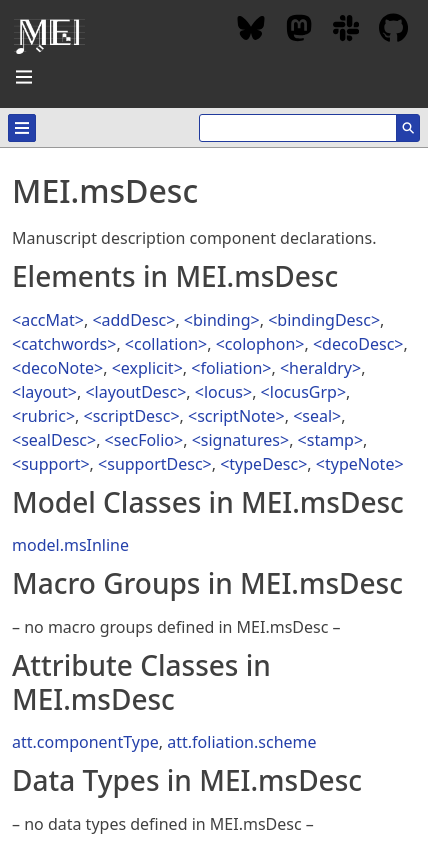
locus (223, 392)
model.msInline (70, 545)
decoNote (57, 368)
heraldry (320, 368)
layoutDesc (136, 392)
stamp (330, 440)
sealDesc (54, 440)
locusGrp (303, 392)
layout (44, 392)
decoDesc (358, 344)
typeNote (359, 464)
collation (166, 344)
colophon (260, 344)
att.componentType (85, 742)
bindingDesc (324, 320)
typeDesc (263, 464)
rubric (43, 416)
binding (222, 320)
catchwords (64, 344)
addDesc (134, 320)
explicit (147, 368)
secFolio (144, 440)
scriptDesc (132, 416)
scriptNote (236, 416)
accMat (48, 320)
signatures (240, 440)
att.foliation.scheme (241, 742)
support (50, 464)
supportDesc (154, 464)
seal (317, 416)
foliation (231, 368)
